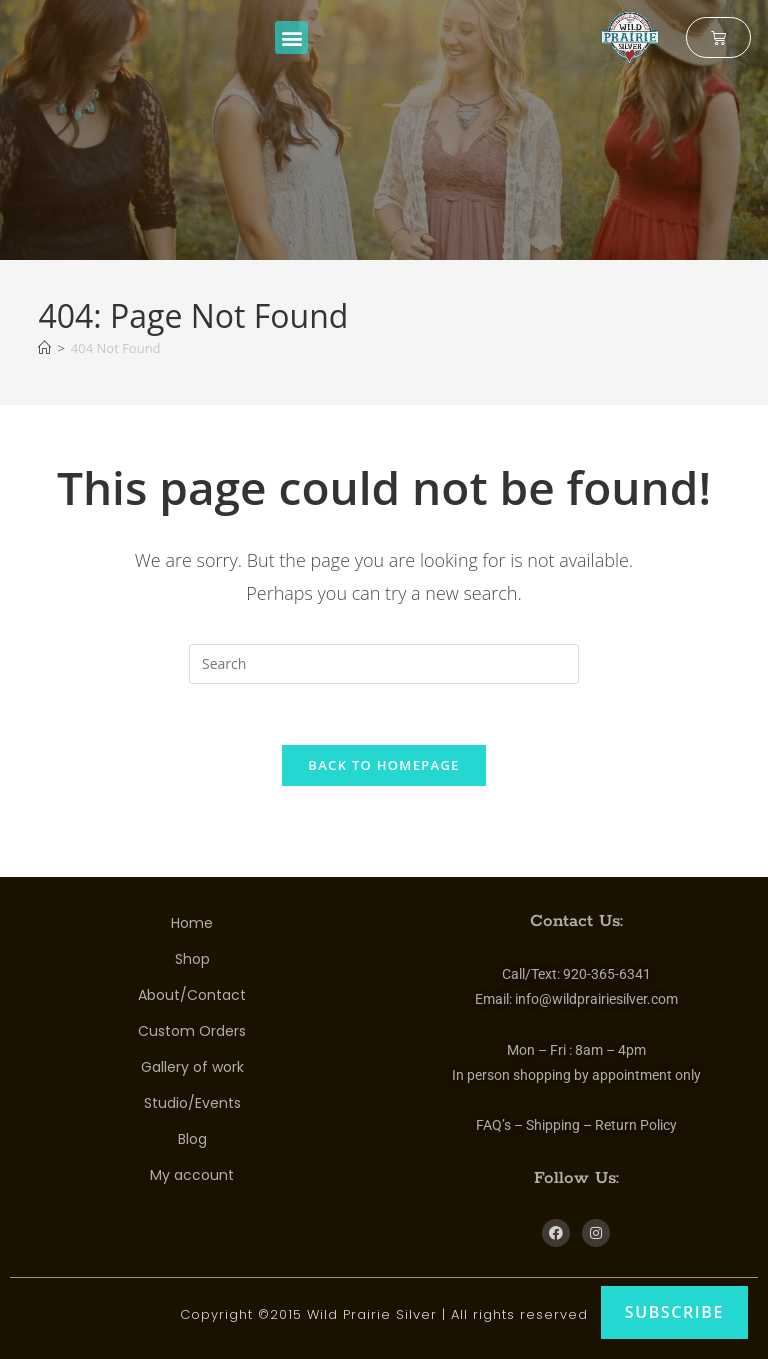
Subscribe (674, 1312)
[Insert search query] (384, 664)
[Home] (44, 348)
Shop (192, 959)
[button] (291, 37)
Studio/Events (192, 1103)
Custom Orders (192, 1031)
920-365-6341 (607, 974)
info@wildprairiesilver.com (596, 999)
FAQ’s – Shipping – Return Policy (576, 1125)
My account (192, 1175)
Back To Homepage (383, 765)
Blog (192, 1139)
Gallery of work (192, 1067)
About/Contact (192, 995)
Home (192, 923)
